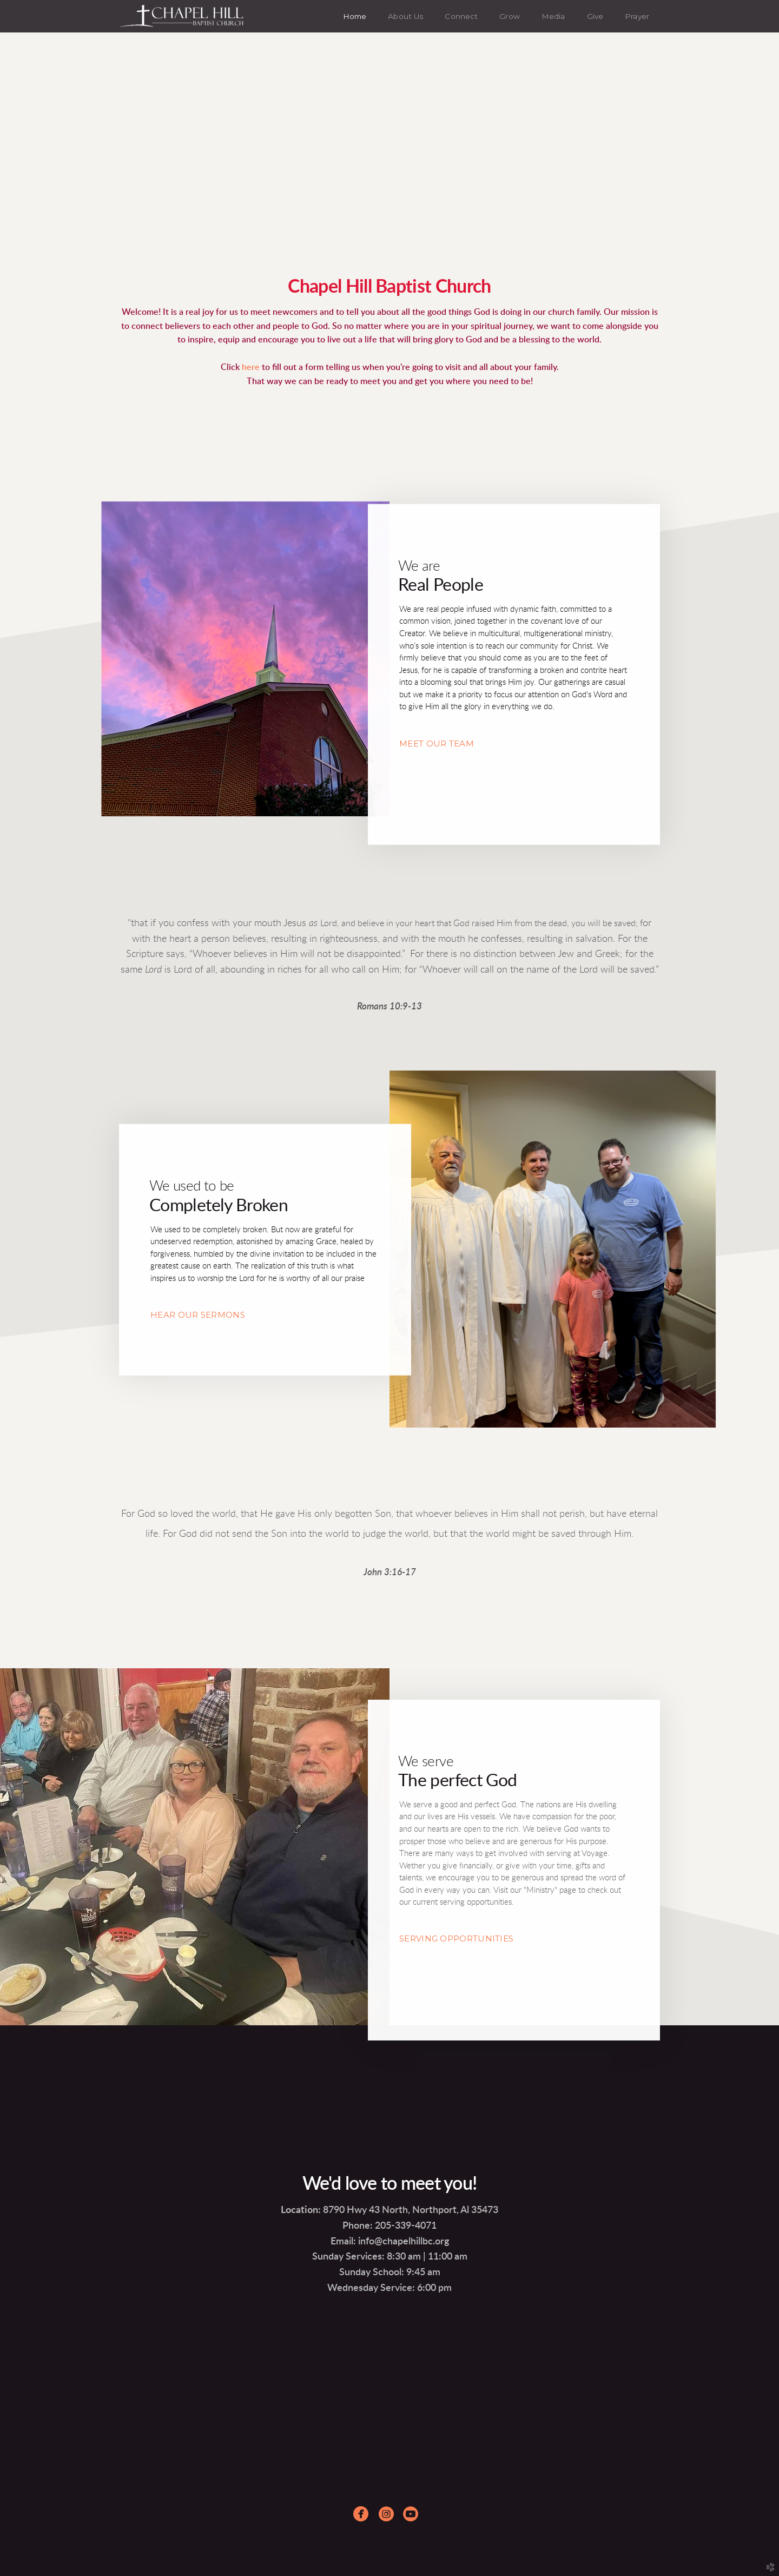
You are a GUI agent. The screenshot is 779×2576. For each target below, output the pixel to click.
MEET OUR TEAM (436, 743)
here (252, 367)
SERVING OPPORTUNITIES (456, 1938)
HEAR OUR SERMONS (197, 1315)
